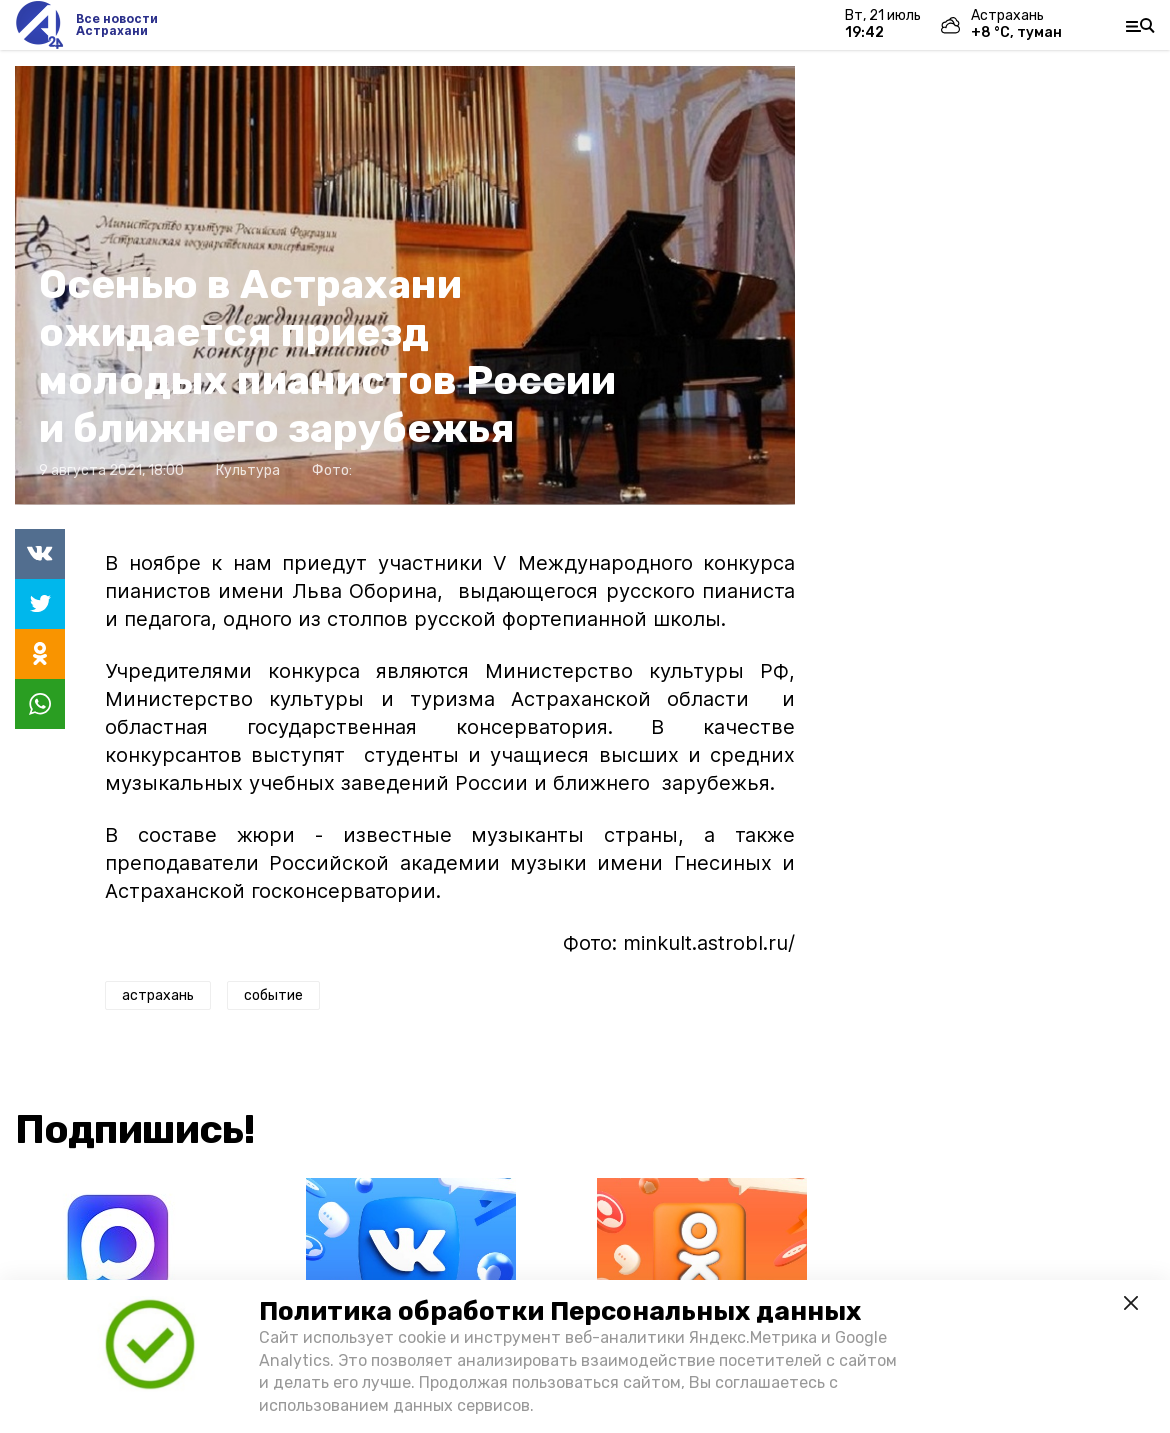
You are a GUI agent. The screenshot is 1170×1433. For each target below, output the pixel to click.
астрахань (158, 995)
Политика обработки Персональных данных (560, 1311)
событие (273, 995)
